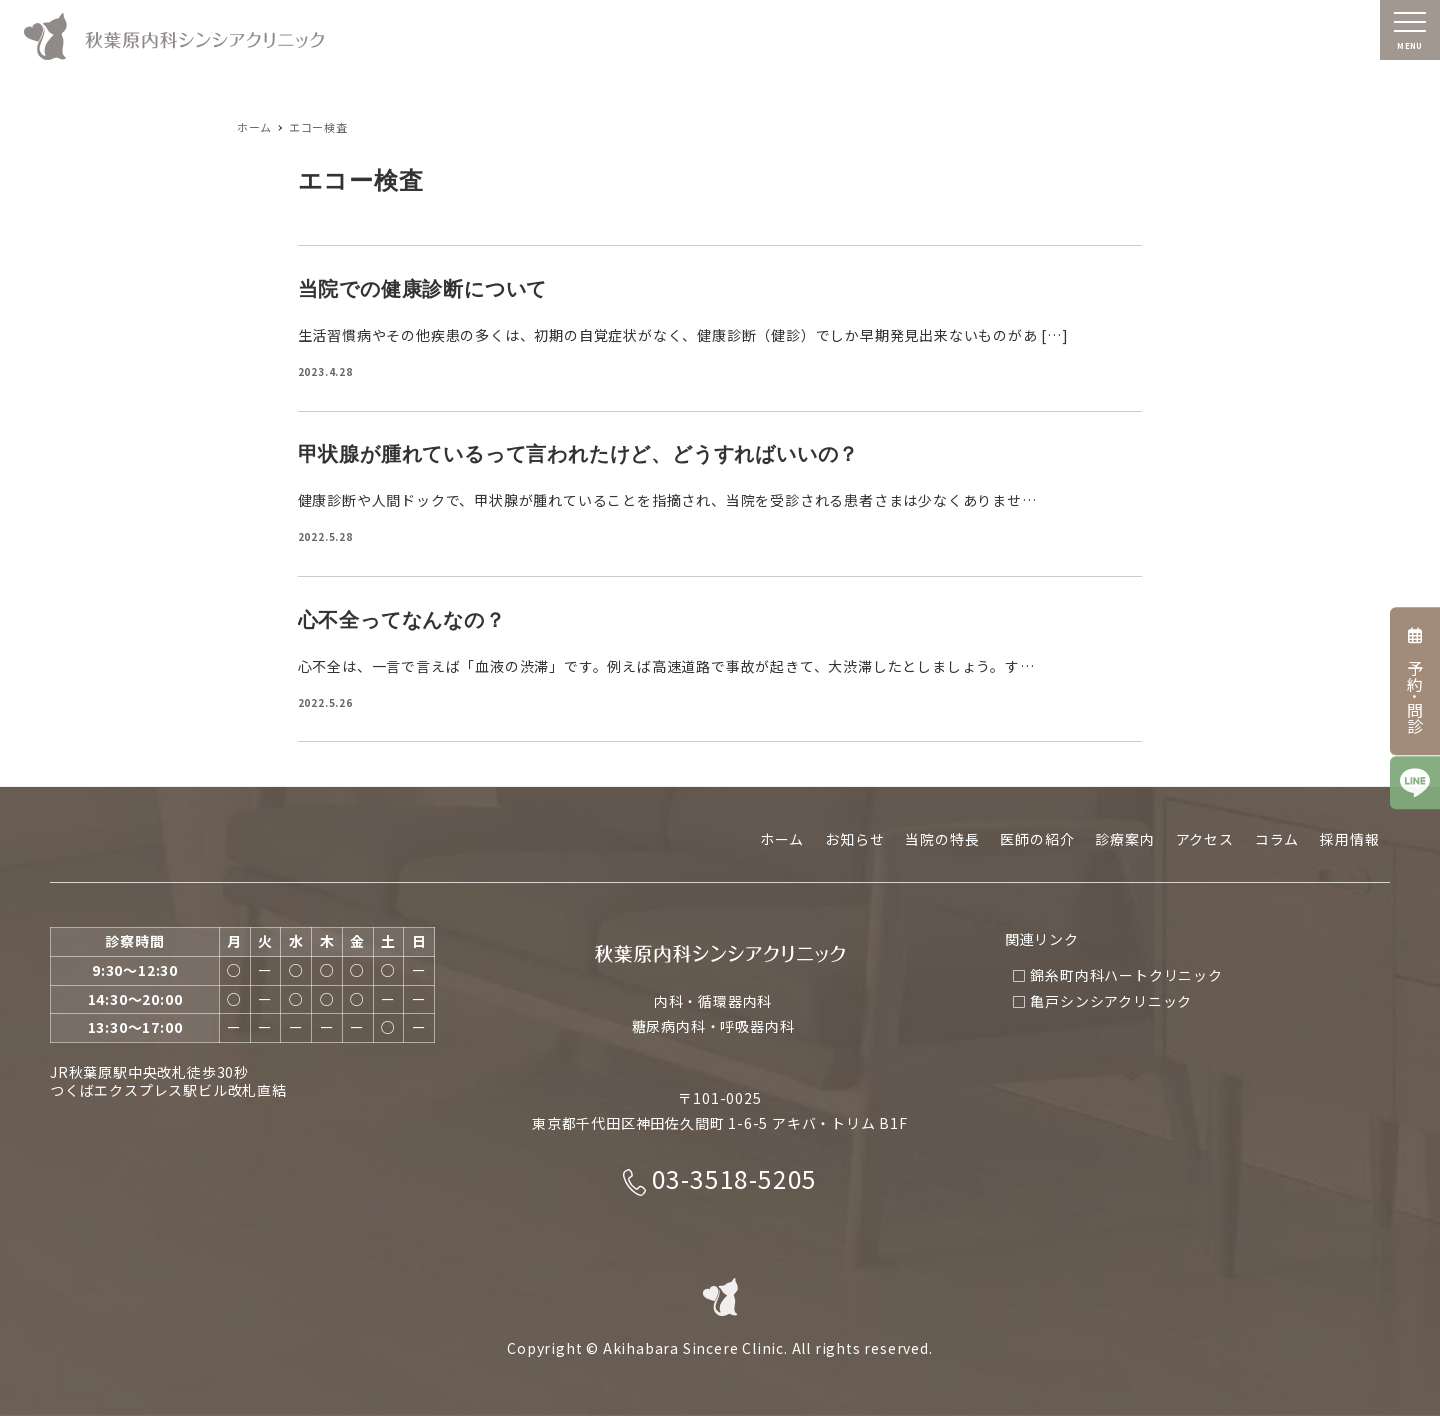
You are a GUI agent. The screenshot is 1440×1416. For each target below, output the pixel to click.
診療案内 (1124, 839)
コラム (1277, 839)
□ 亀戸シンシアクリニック (1102, 1001)
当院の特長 (942, 839)
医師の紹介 (1037, 839)
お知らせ (854, 839)
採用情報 (1349, 839)
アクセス (1205, 839)
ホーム (782, 839)
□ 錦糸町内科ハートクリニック (1117, 975)
